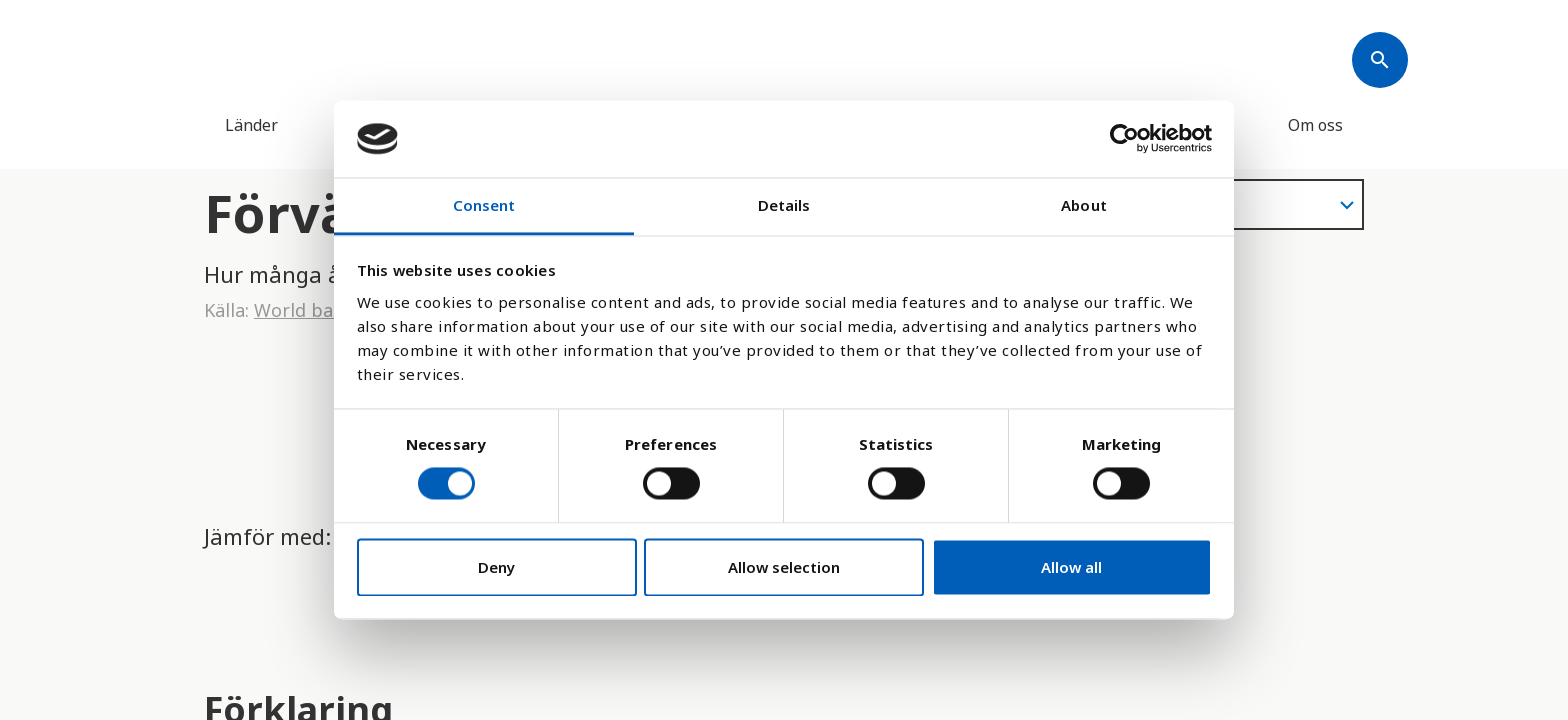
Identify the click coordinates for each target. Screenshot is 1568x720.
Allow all (1071, 567)
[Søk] (1380, 60)
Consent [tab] (484, 205)
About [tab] (1084, 205)
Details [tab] (784, 205)
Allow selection (784, 567)
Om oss (1315, 125)
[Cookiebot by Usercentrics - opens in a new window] (1124, 139)
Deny (496, 567)
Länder (251, 125)
